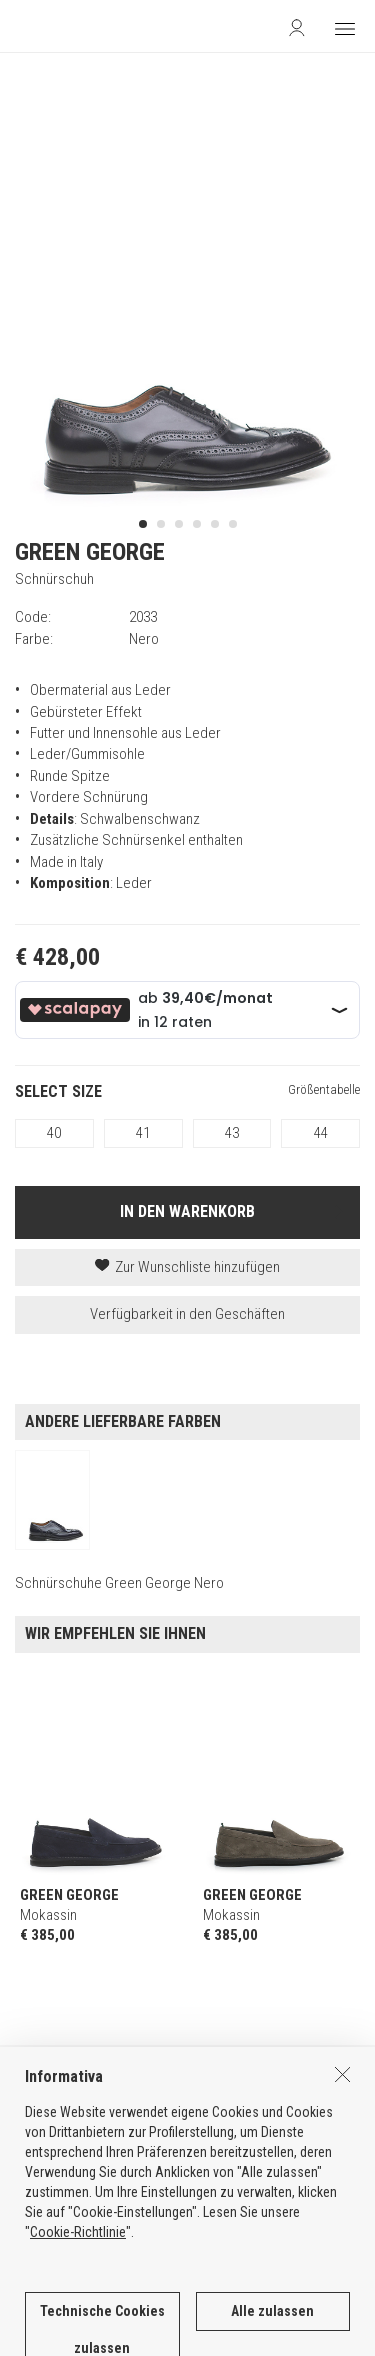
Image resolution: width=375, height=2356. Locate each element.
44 (321, 1133)
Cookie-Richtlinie (78, 2317)
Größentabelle (324, 1089)
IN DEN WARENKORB (187, 1211)
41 (143, 1133)
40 (54, 1133)
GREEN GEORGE (90, 552)
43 (232, 1133)
